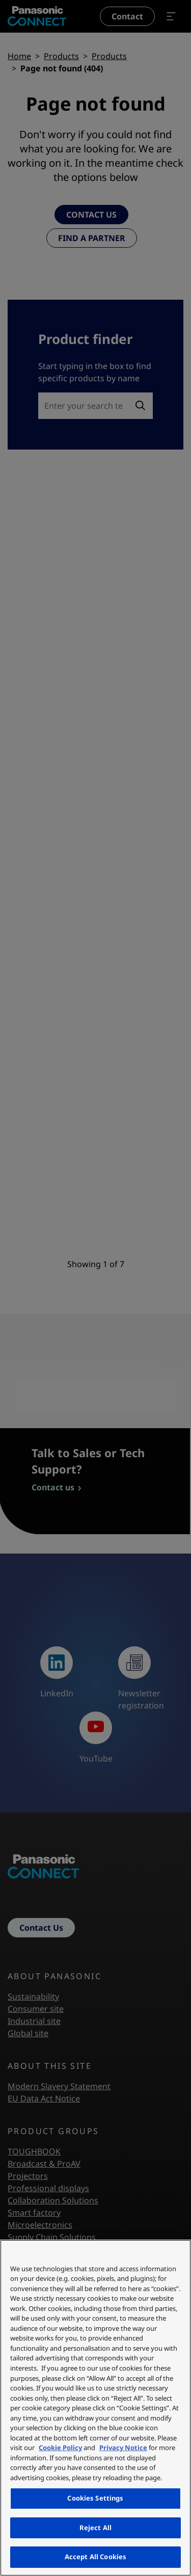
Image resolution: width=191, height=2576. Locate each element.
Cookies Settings (95, 2498)
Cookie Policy (60, 2447)
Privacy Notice (123, 2447)
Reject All (95, 2527)
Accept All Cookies (95, 2556)
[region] (95, 2408)
